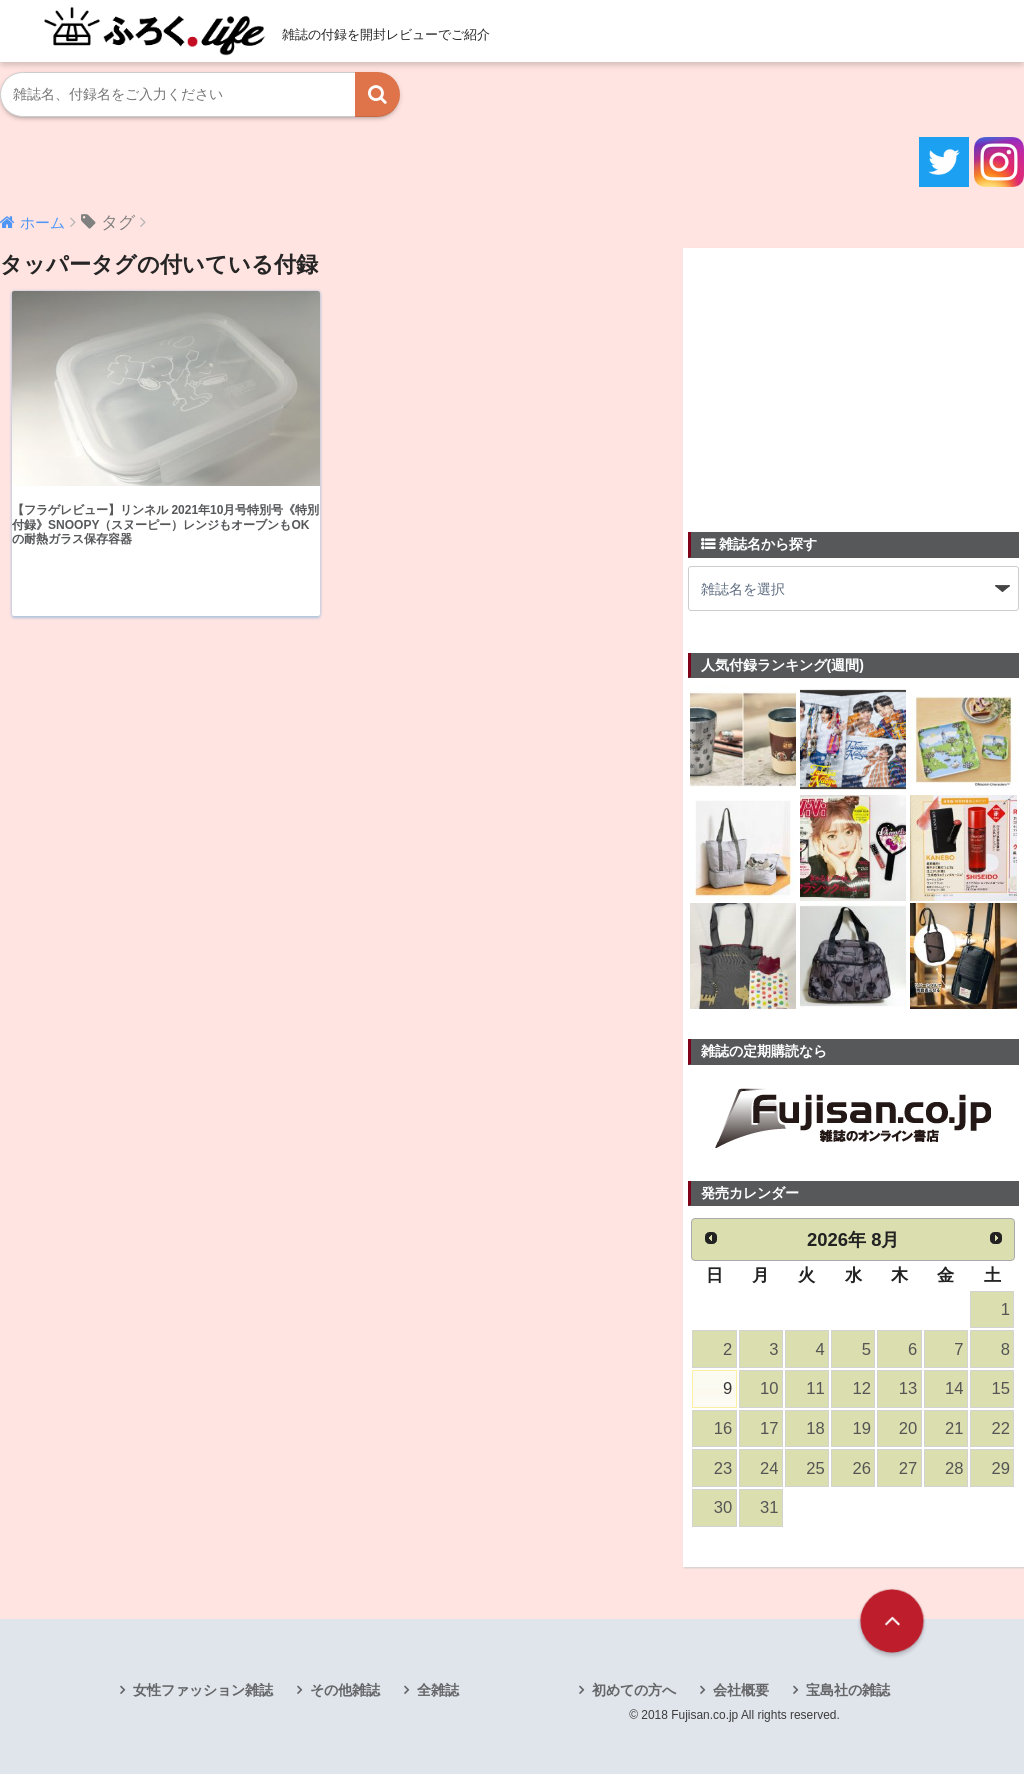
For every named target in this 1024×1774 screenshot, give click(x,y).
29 (1000, 1468)
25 (815, 1468)
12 (862, 1388)
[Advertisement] (838, 378)
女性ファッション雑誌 (203, 1690)
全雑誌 (438, 1690)
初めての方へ (634, 1690)
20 (908, 1428)
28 (954, 1468)
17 (769, 1428)
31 (769, 1507)
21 (954, 1428)
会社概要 (741, 1690)
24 (769, 1468)
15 (1000, 1388)
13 (908, 1388)
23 (723, 1468)
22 (1000, 1428)
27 (908, 1468)
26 (862, 1468)
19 (862, 1428)
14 (954, 1388)
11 (815, 1388)
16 (723, 1428)
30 (723, 1507)
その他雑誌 (345, 1690)
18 (815, 1428)
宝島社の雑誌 (848, 1690)
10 (769, 1388)
